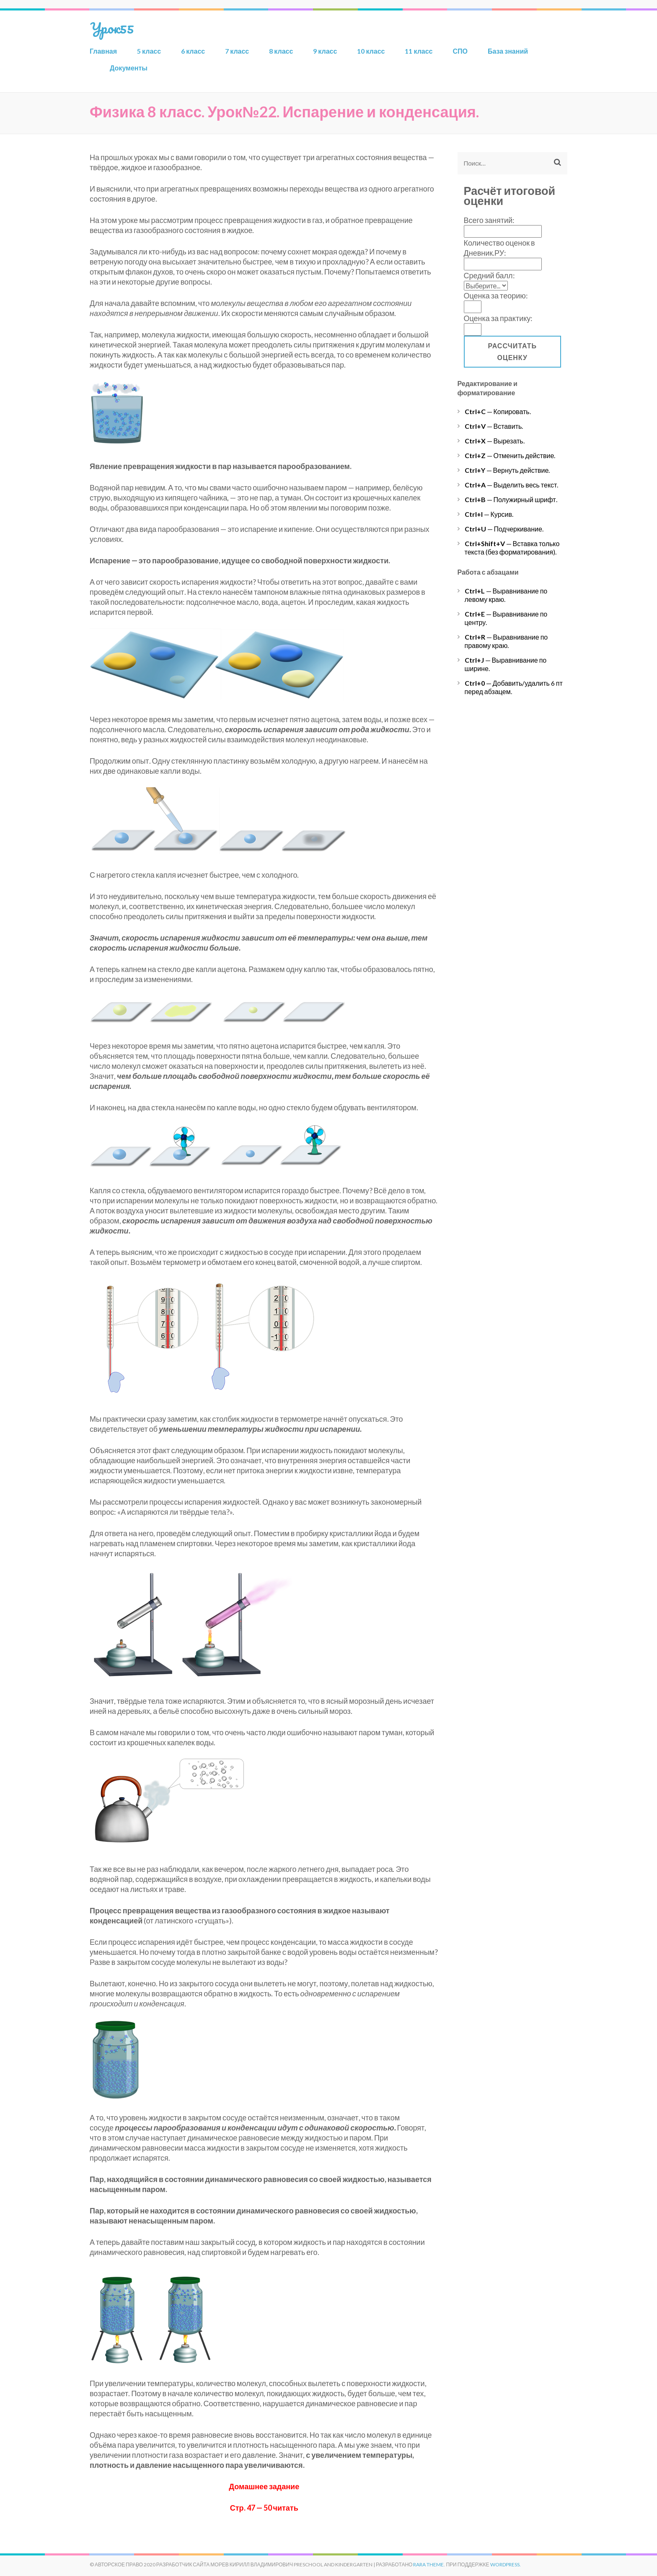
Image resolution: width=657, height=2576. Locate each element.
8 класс (281, 51)
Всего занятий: (489, 220)
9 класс (325, 51)
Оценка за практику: (498, 318)
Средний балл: (489, 275)
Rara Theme (428, 2564)
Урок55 (112, 27)
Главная (103, 51)
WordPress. (505, 2564)
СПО (460, 51)
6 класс (193, 51)
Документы (128, 68)
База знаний (508, 51)
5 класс (149, 51)
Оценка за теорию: (496, 295)
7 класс (237, 51)
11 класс (418, 51)
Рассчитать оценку (512, 351)
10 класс (371, 51)
